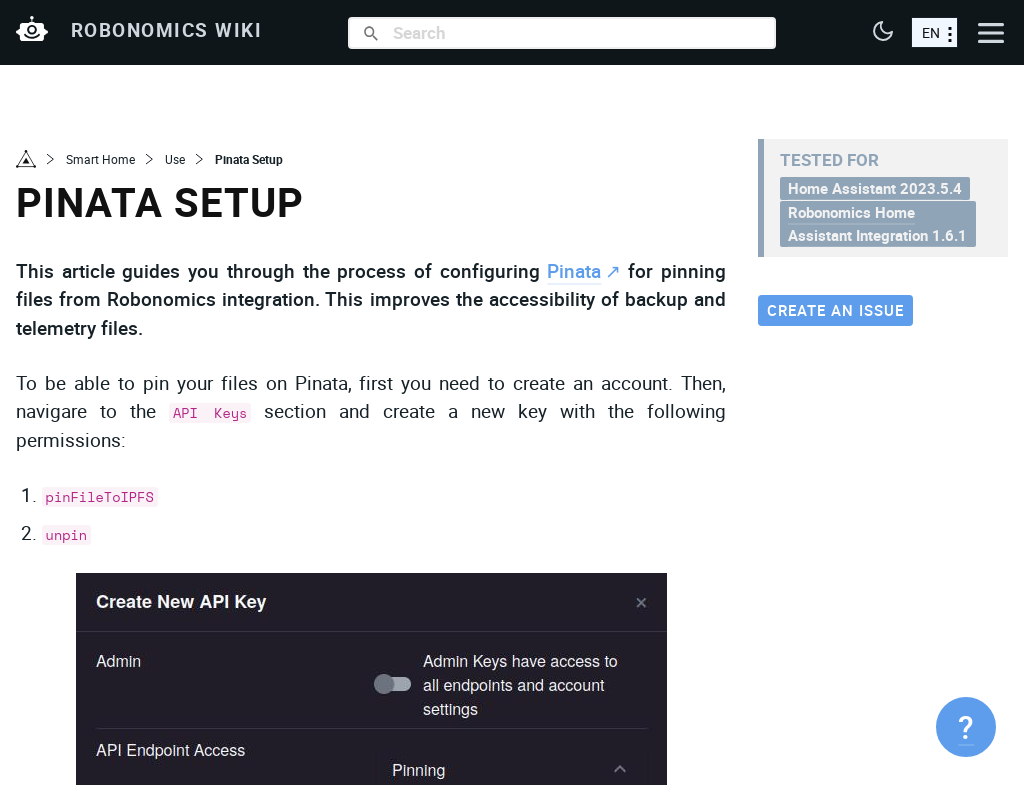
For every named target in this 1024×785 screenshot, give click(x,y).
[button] (883, 33)
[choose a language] (934, 32)
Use (175, 159)
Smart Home (100, 159)
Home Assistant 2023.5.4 (875, 188)
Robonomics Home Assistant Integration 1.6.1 (877, 223)
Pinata (574, 271)
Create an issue (835, 310)
